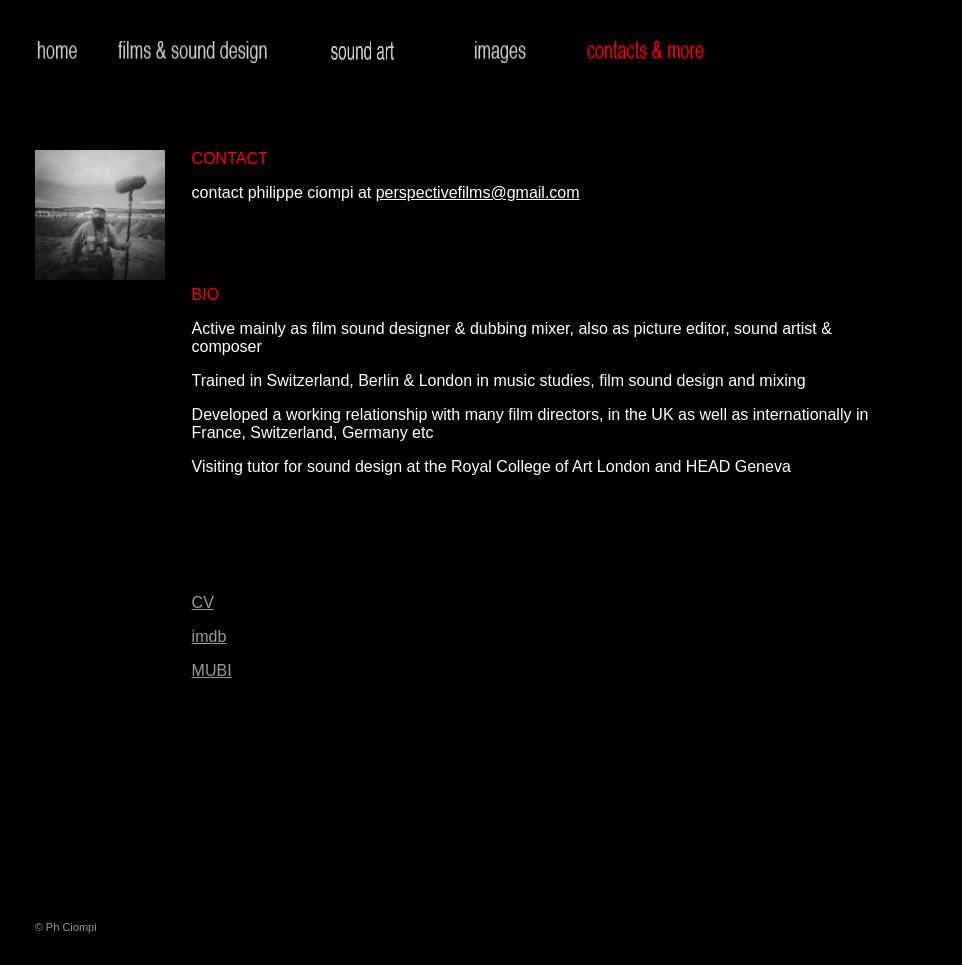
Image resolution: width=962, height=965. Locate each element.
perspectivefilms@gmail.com (478, 192)
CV (203, 602)
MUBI (212, 670)
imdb (209, 636)
